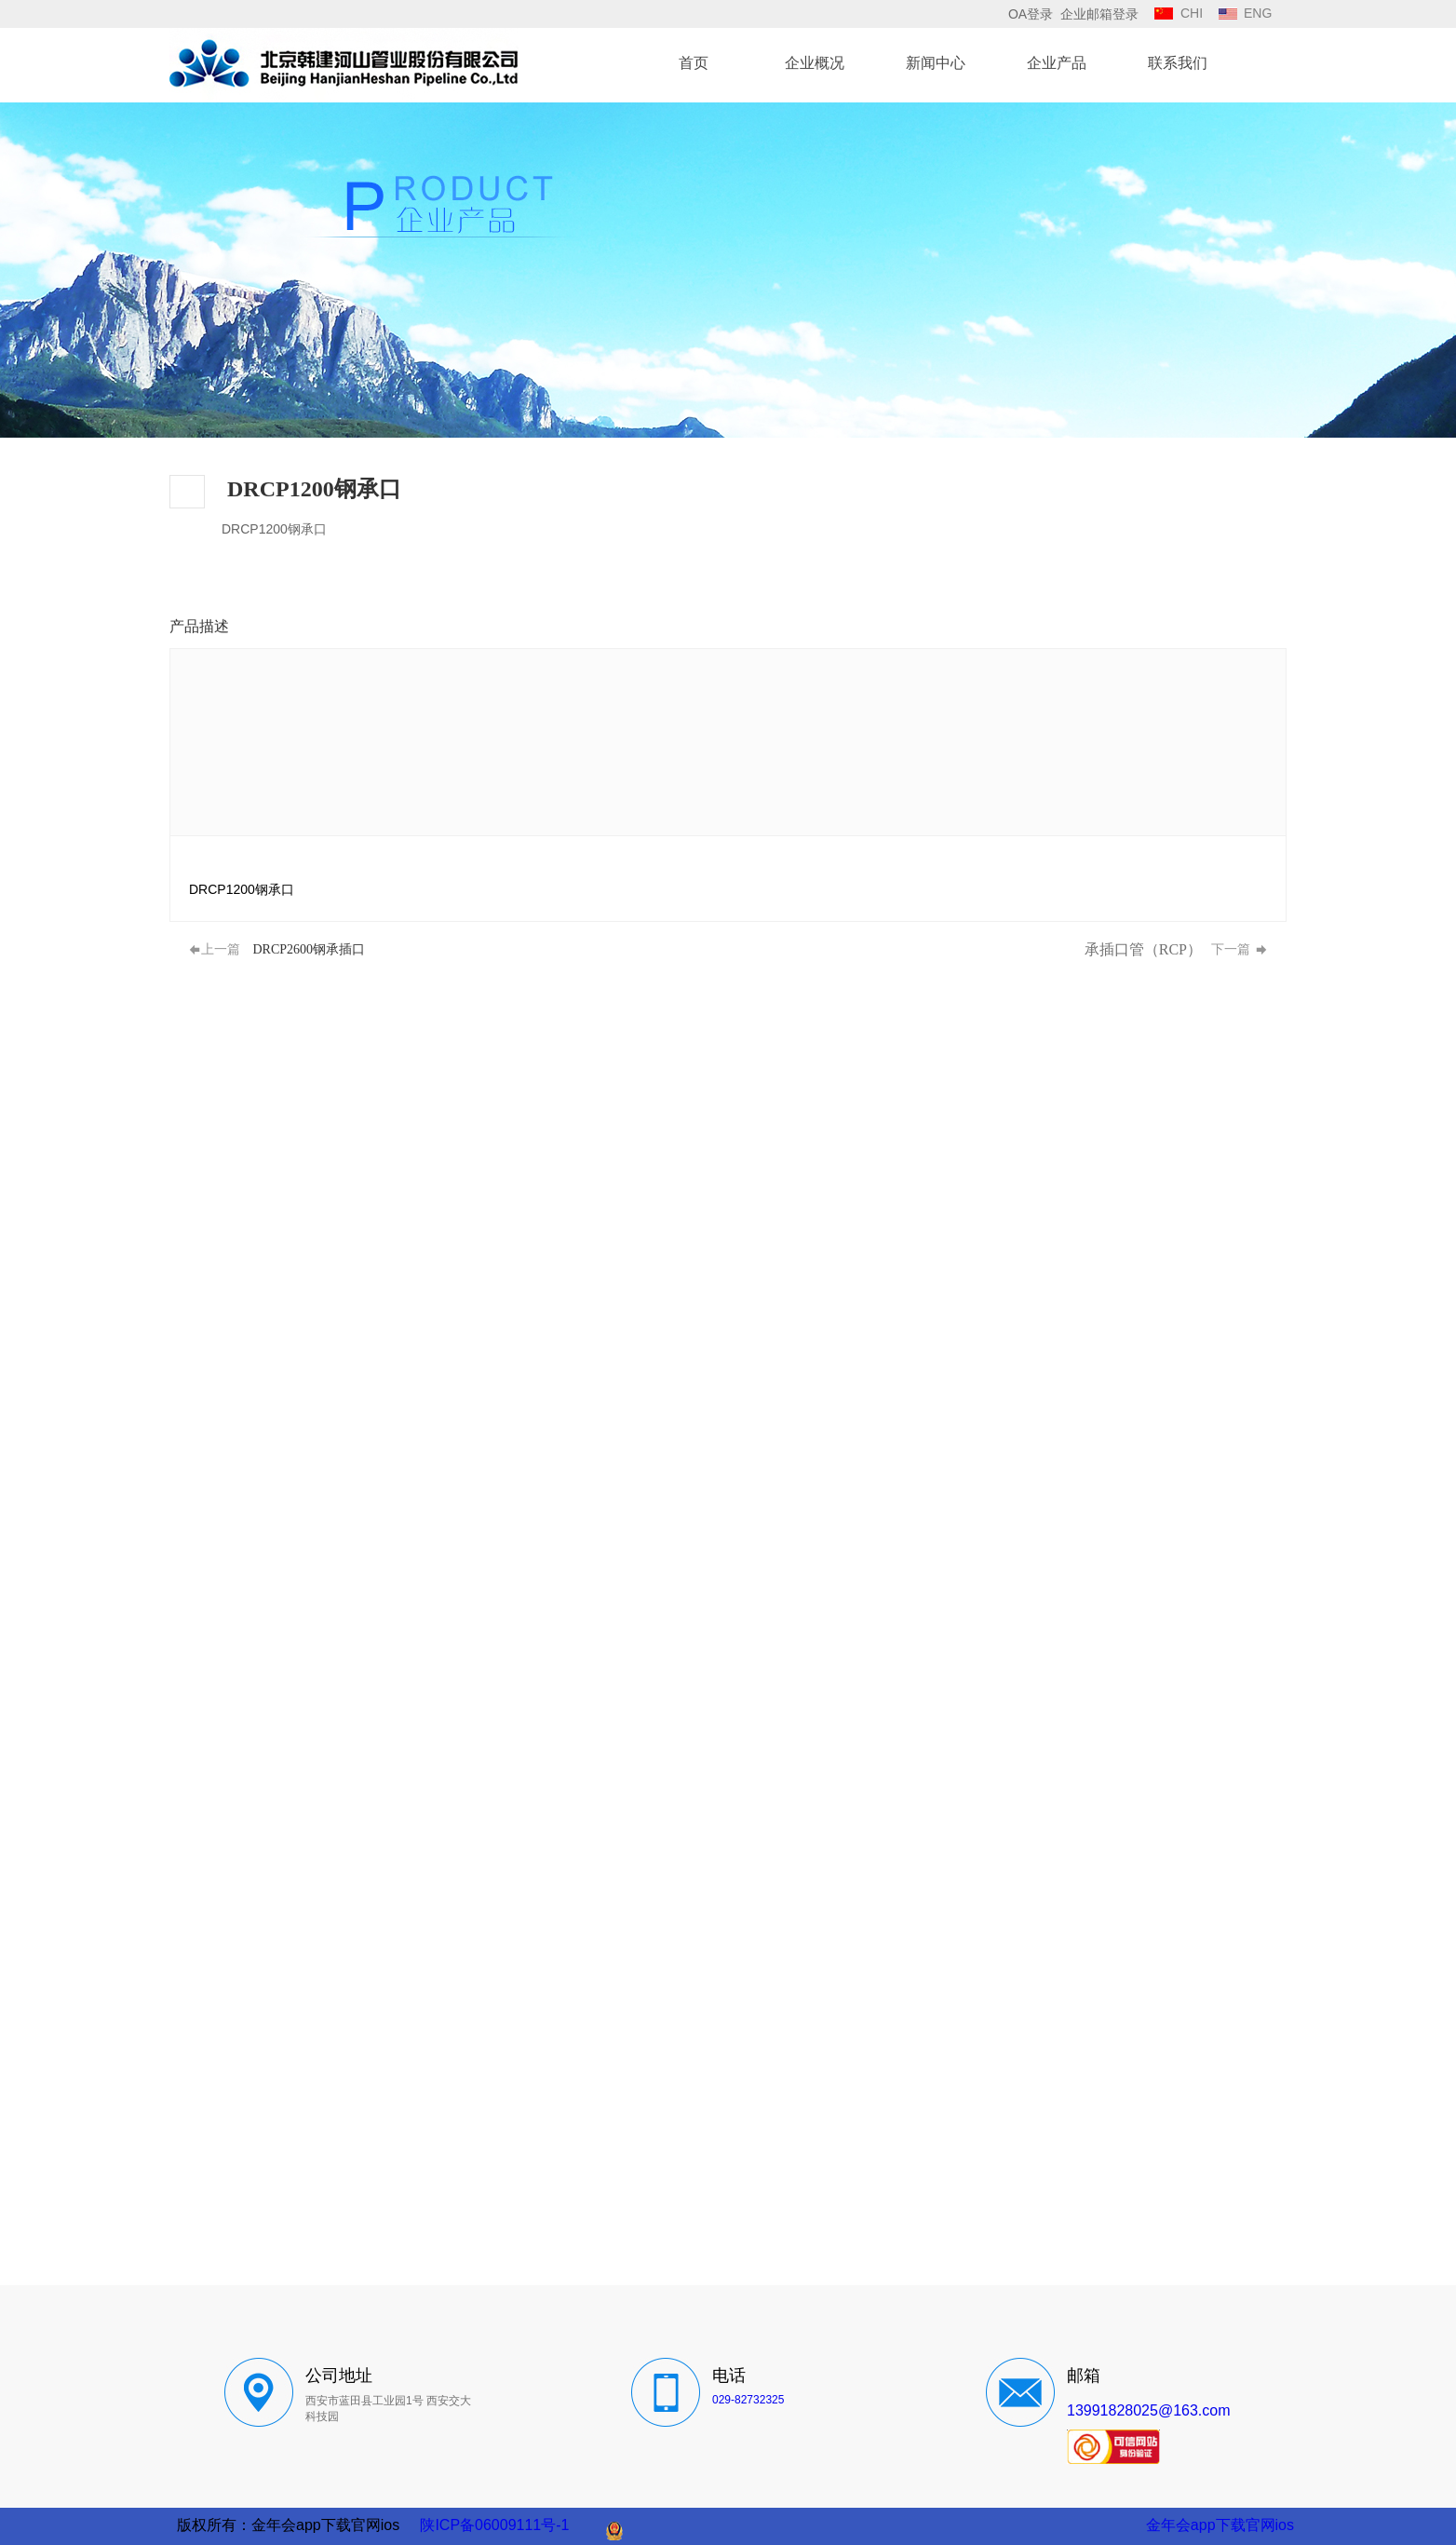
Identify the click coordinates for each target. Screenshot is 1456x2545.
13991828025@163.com (1149, 2410)
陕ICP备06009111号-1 (494, 2525)
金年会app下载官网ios (1220, 2525)
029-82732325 (748, 2399)
